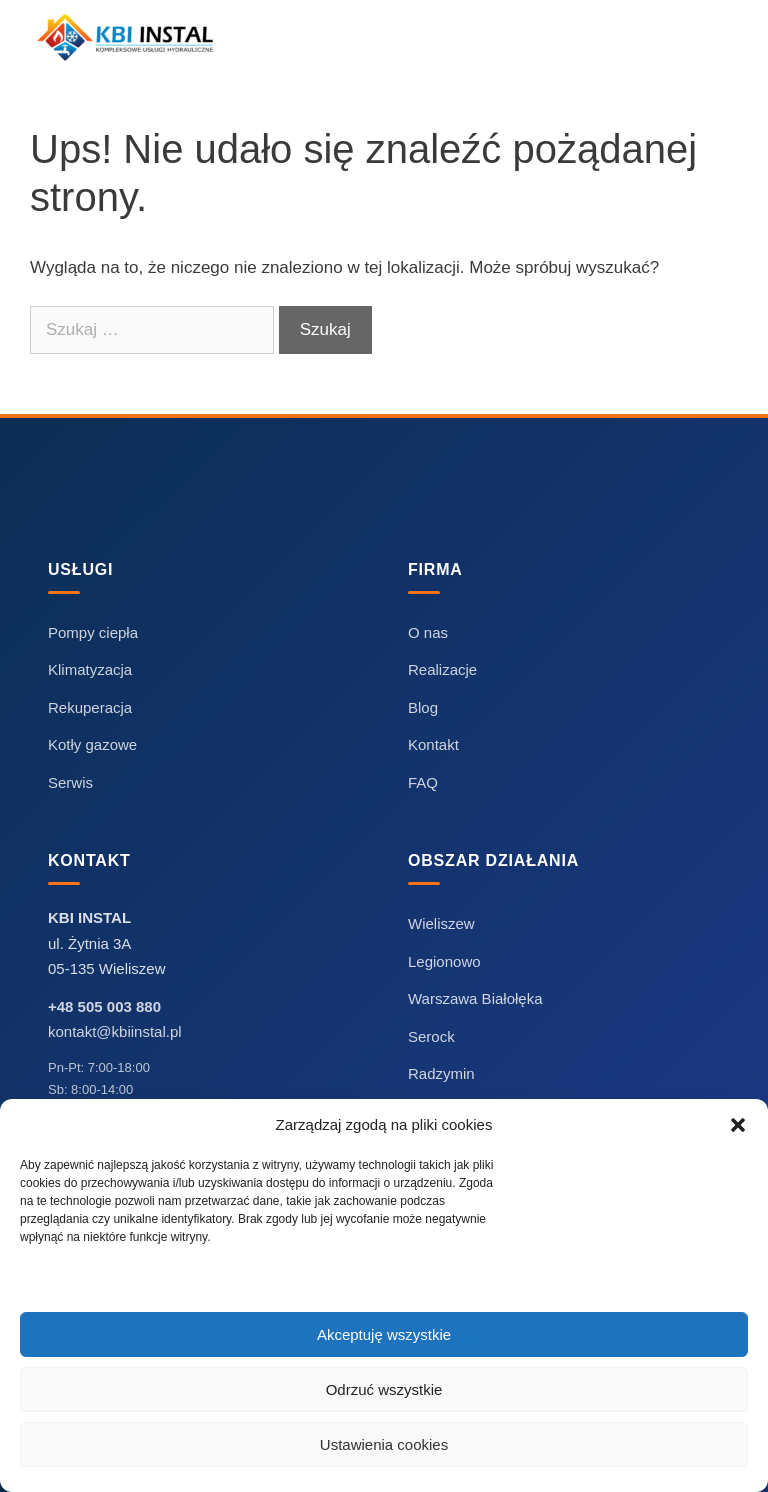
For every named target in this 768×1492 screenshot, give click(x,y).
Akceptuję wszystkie (384, 1334)
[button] (738, 1125)
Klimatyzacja (90, 669)
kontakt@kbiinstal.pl (115, 1031)
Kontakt (433, 744)
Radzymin (441, 1073)
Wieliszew (441, 923)
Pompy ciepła (93, 632)
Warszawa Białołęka (475, 998)
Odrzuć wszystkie (384, 1389)
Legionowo (444, 961)
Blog (423, 707)
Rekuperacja (90, 707)
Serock (431, 1036)
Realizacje (442, 669)
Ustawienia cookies (384, 1444)
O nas (428, 632)
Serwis (70, 782)
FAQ (423, 782)
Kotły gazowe (92, 744)
